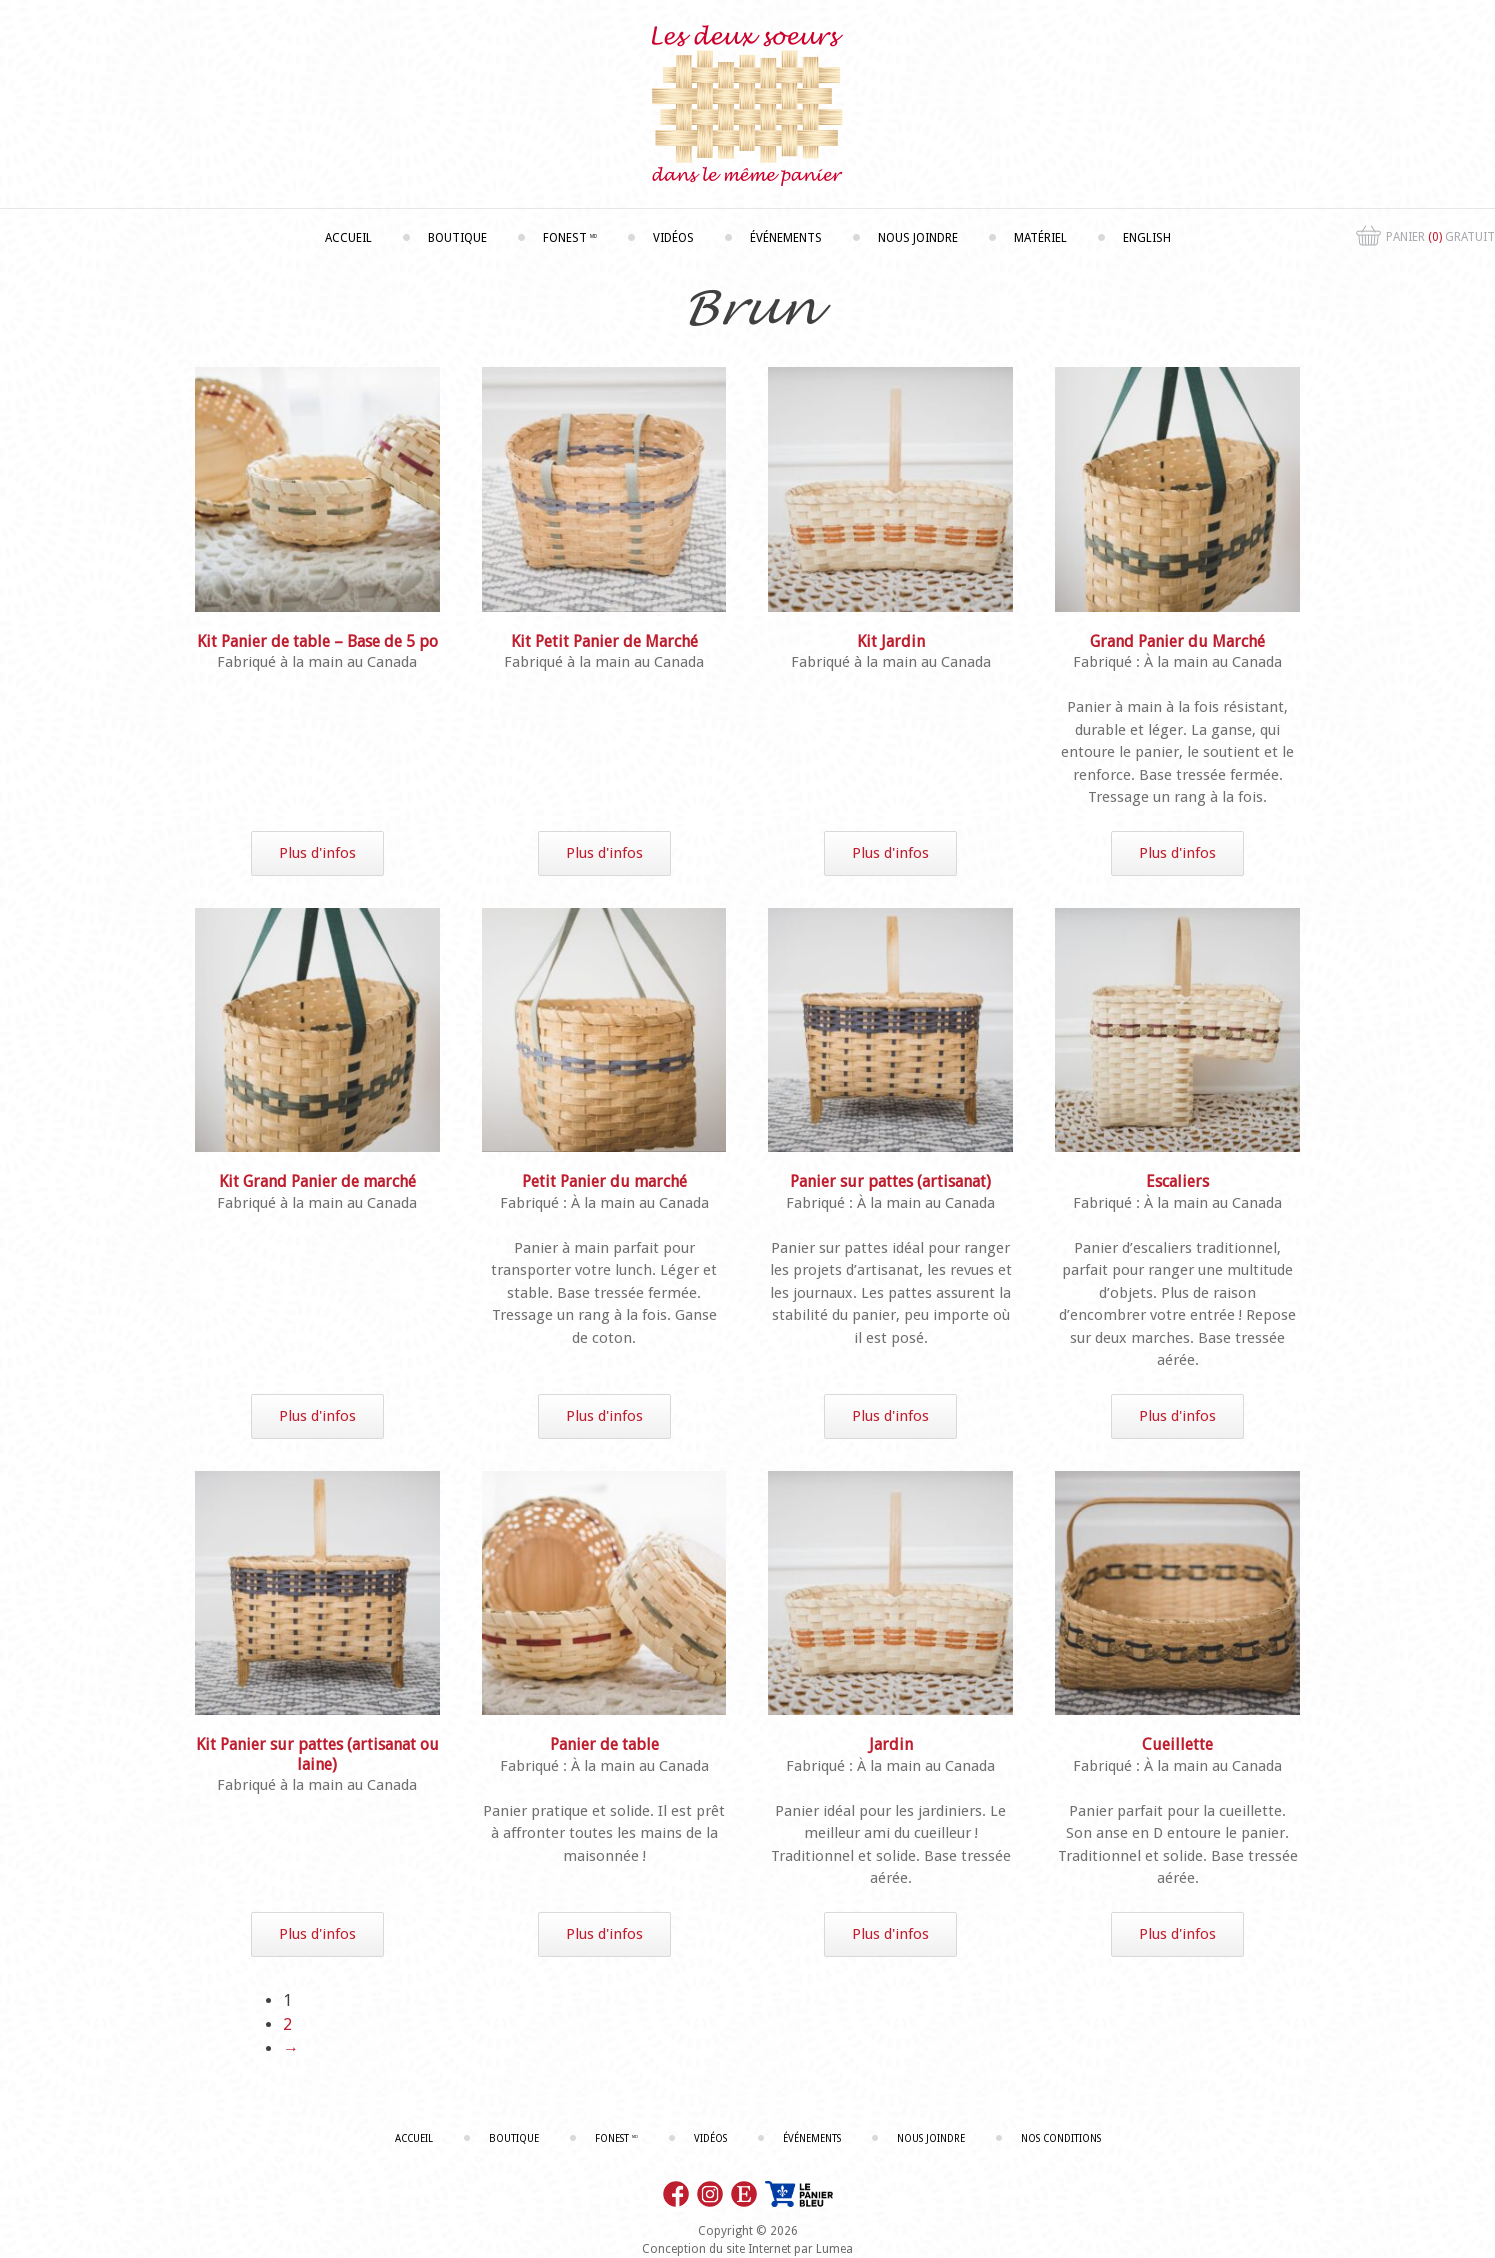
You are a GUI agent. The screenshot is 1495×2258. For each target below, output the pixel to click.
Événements (786, 238)
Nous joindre (918, 238)
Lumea (834, 2249)
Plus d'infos (317, 853)
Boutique (457, 238)
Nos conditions (1061, 2138)
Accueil (348, 238)
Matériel (1040, 238)
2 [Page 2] (287, 2024)
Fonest (570, 238)
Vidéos (673, 238)
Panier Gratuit (1425, 238)
